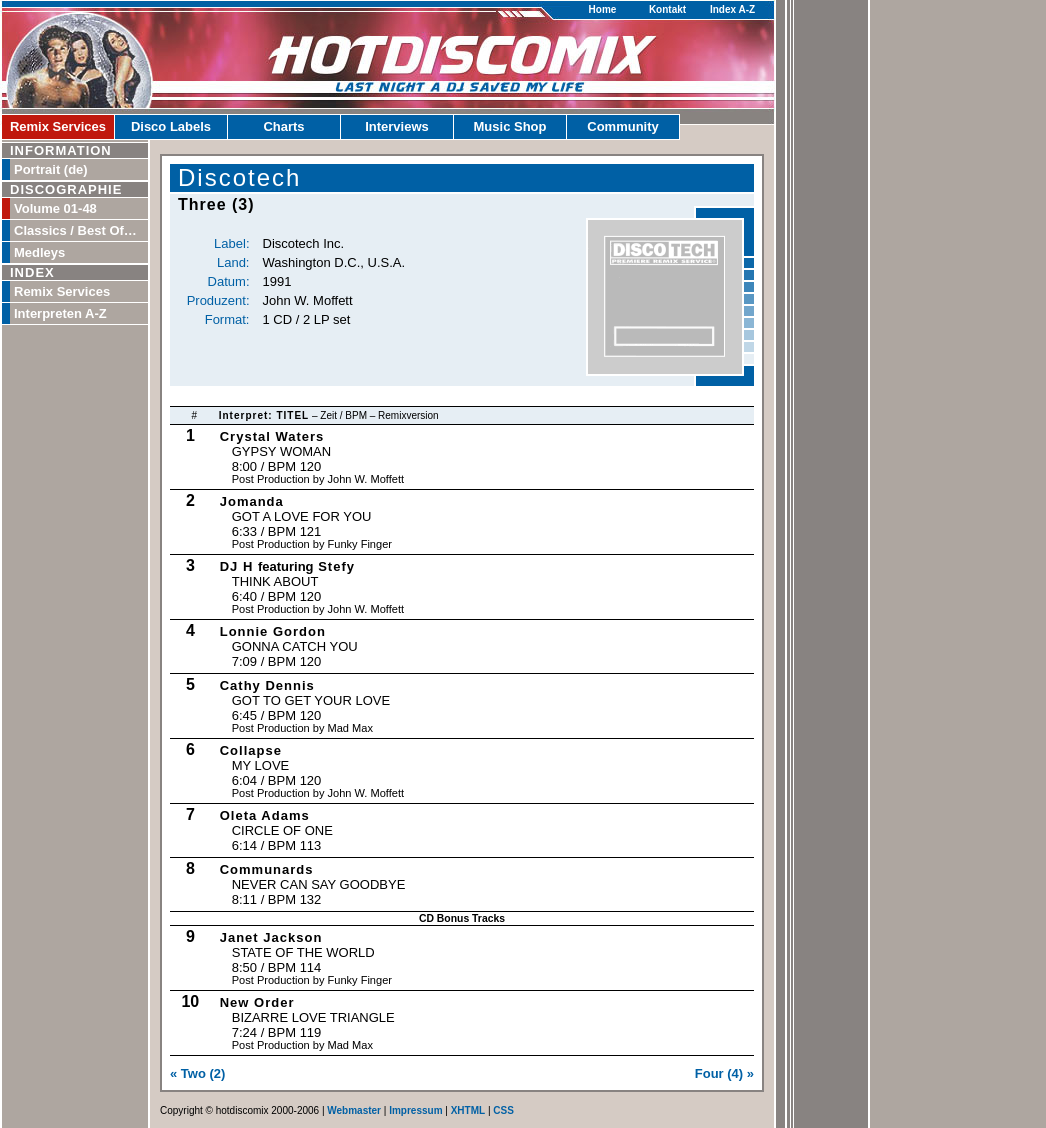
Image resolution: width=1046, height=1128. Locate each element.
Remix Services (58, 126)
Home (603, 9)
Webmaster (354, 1110)
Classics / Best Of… (75, 230)
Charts (283, 126)
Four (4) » (724, 1073)
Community (623, 126)
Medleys (39, 252)
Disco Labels (171, 126)
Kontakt (667, 9)
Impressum (415, 1110)
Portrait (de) (51, 169)
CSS (503, 1110)
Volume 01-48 (55, 208)
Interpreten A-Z (60, 313)
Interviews (397, 126)
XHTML (468, 1110)
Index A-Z (732, 9)
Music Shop (510, 126)
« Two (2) (197, 1073)
